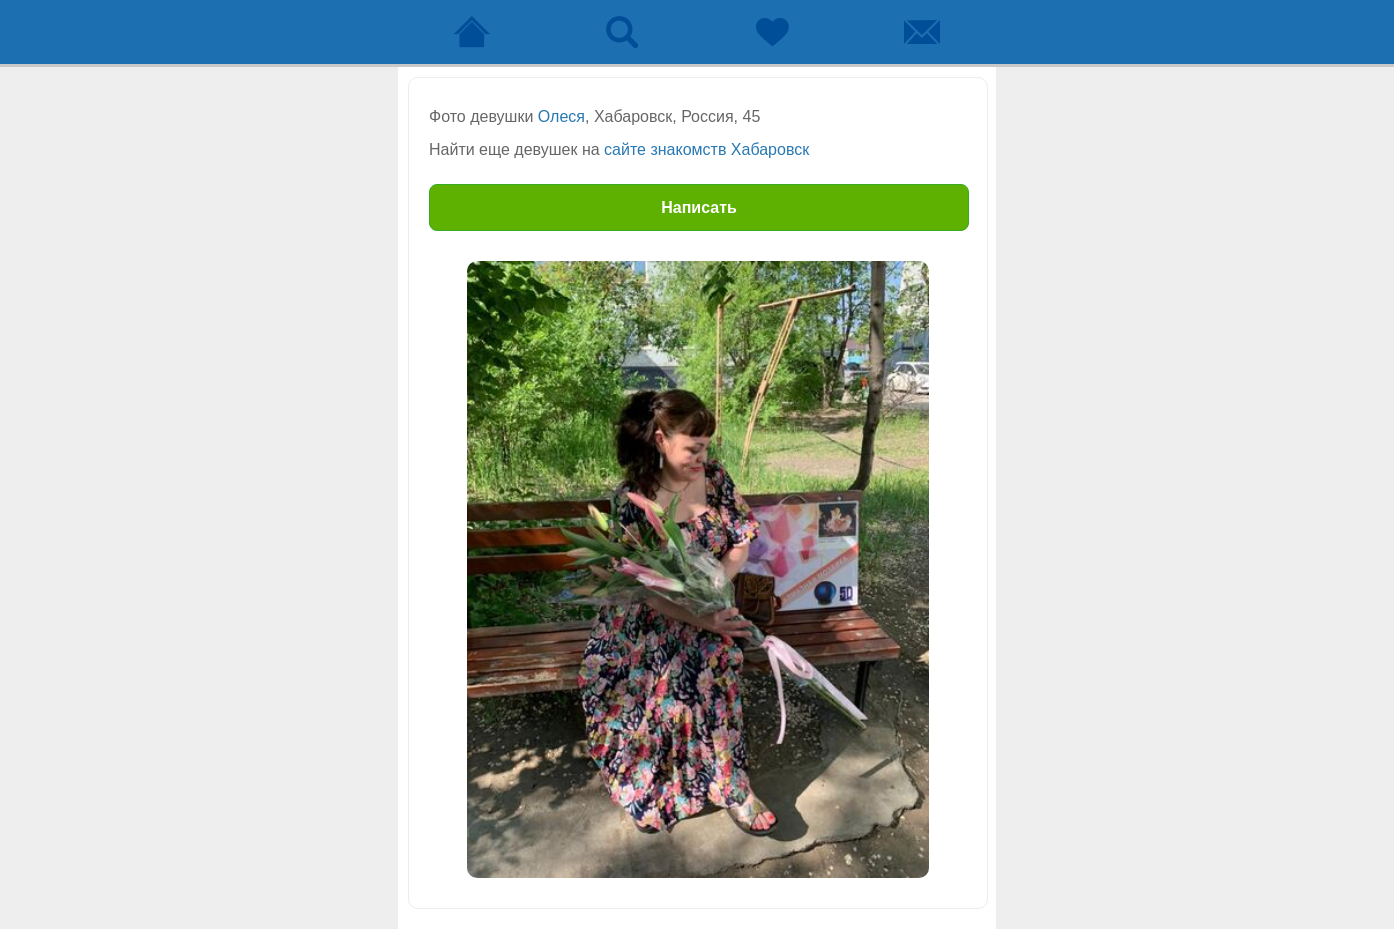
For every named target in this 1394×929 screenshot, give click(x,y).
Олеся (561, 116)
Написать (699, 207)
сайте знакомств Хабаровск (706, 149)
